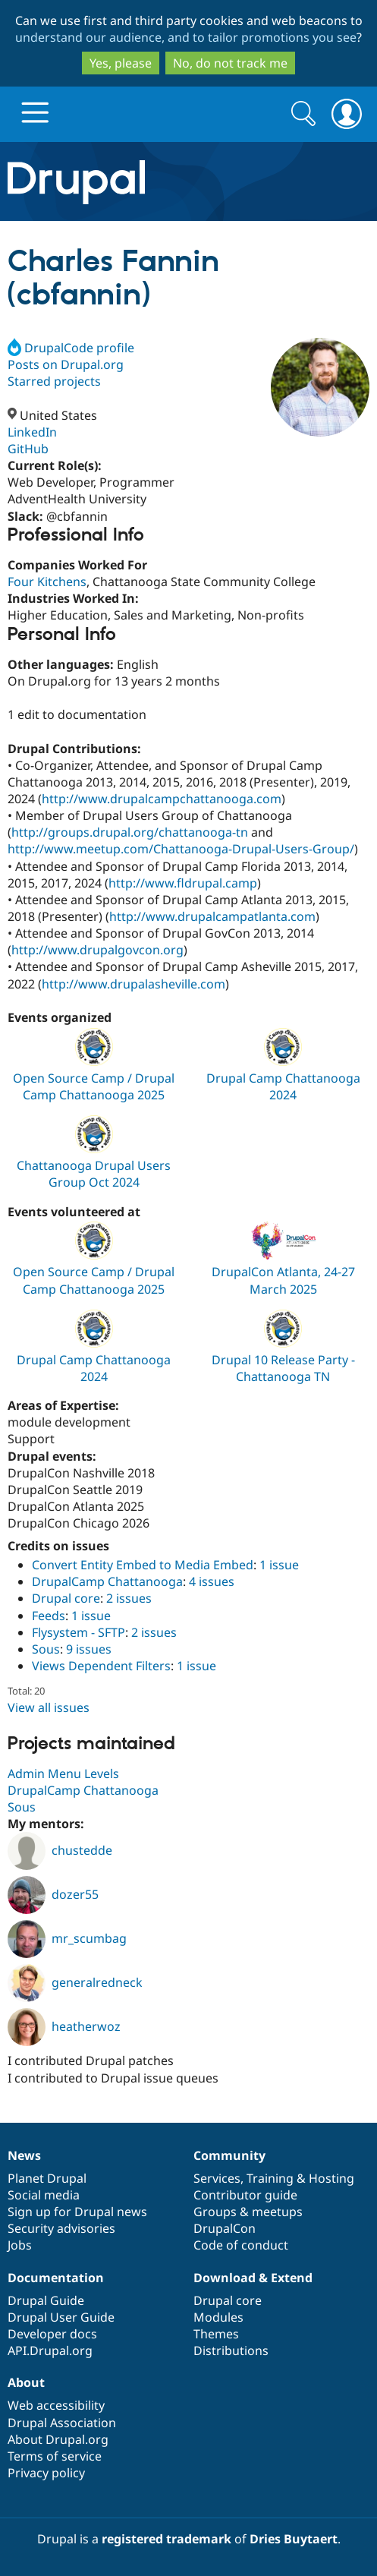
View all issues (49, 1707)
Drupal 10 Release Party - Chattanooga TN (283, 1368)
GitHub (28, 448)
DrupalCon (224, 2228)
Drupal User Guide (61, 2317)
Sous (46, 1649)
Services (216, 2178)
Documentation (56, 2277)
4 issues (211, 1581)
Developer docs (52, 2333)
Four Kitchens (47, 581)
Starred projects (54, 381)
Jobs (20, 2245)
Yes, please (121, 63)
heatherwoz (64, 2026)
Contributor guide (245, 2195)
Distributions (231, 2350)
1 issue (279, 1564)
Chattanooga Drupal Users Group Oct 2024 (94, 1173)
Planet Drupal (47, 2178)
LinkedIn (32, 432)
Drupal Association (62, 2422)
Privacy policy (46, 2472)
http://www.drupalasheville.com (133, 984)
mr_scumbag (67, 1938)
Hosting (331, 2178)
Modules (218, 2317)
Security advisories (61, 2228)
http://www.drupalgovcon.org (97, 949)
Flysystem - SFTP (78, 1632)
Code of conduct (240, 2245)
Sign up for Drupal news (77, 2211)
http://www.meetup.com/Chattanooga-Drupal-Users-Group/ (181, 848)
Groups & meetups (248, 2211)
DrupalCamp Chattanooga (107, 1581)
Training (270, 2178)
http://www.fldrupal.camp (182, 883)
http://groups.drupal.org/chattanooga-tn (129, 832)
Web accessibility (56, 2405)
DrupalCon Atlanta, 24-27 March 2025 (283, 1280)
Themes (216, 2333)
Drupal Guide (46, 2300)
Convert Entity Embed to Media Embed (142, 1564)
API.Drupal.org (50, 2350)
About (26, 2382)
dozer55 (53, 1894)
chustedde (60, 1850)
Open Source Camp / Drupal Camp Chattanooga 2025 (93, 1086)
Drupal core (66, 1598)
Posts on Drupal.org (66, 364)
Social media (44, 2195)
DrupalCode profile (71, 347)
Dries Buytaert (294, 2538)
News (24, 2155)
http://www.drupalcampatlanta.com (212, 916)
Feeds (48, 1615)
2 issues (129, 1598)
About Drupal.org (58, 2439)
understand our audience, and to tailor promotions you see (186, 37)
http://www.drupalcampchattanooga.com (161, 798)
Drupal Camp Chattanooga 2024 (283, 1086)
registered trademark (166, 2538)
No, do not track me (230, 63)
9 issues (89, 1649)
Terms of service (55, 2456)
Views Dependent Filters (101, 1665)
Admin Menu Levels (63, 1773)
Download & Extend (253, 2277)
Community (229, 2155)
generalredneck (75, 1982)
